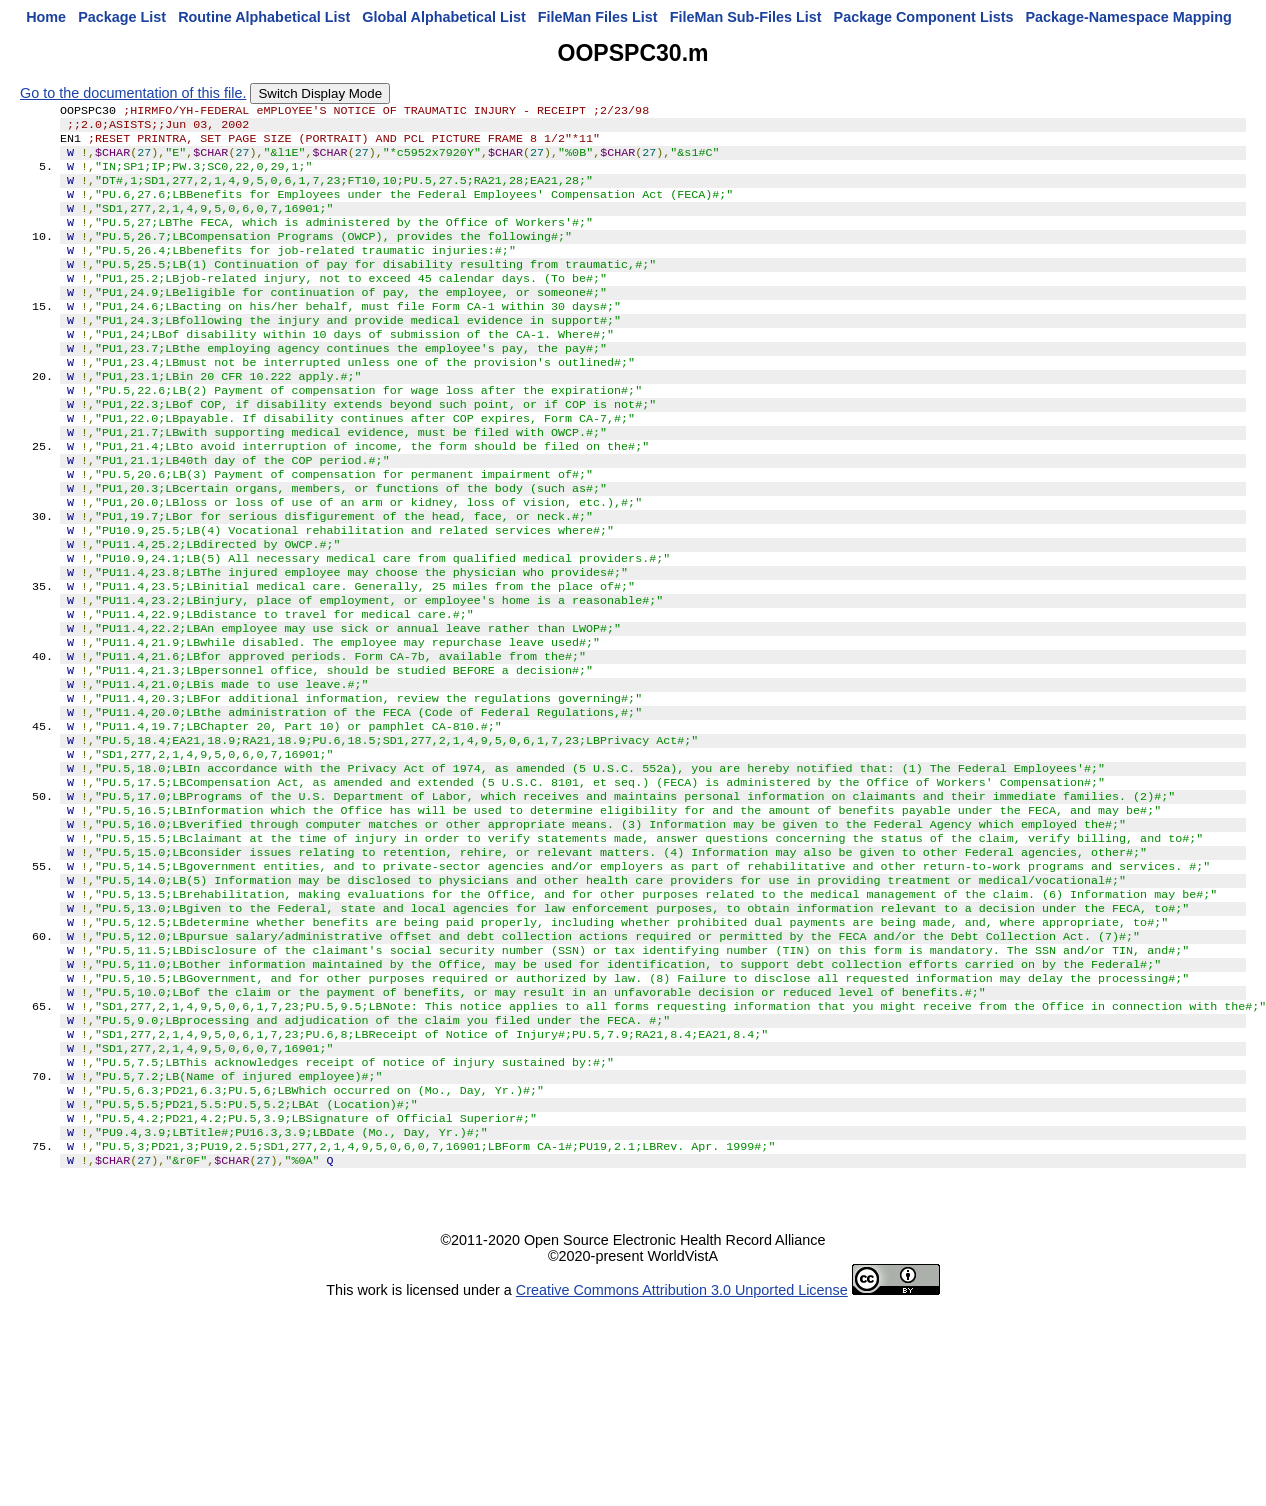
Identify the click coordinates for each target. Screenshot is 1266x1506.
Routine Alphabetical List (264, 17)
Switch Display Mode (320, 93)
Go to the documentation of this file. (133, 93)
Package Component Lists (924, 17)
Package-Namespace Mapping (1129, 17)
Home (46, 17)
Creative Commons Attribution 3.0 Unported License (682, 1442)
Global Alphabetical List (443, 17)
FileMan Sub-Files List (746, 17)
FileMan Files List (598, 17)
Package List (122, 17)
